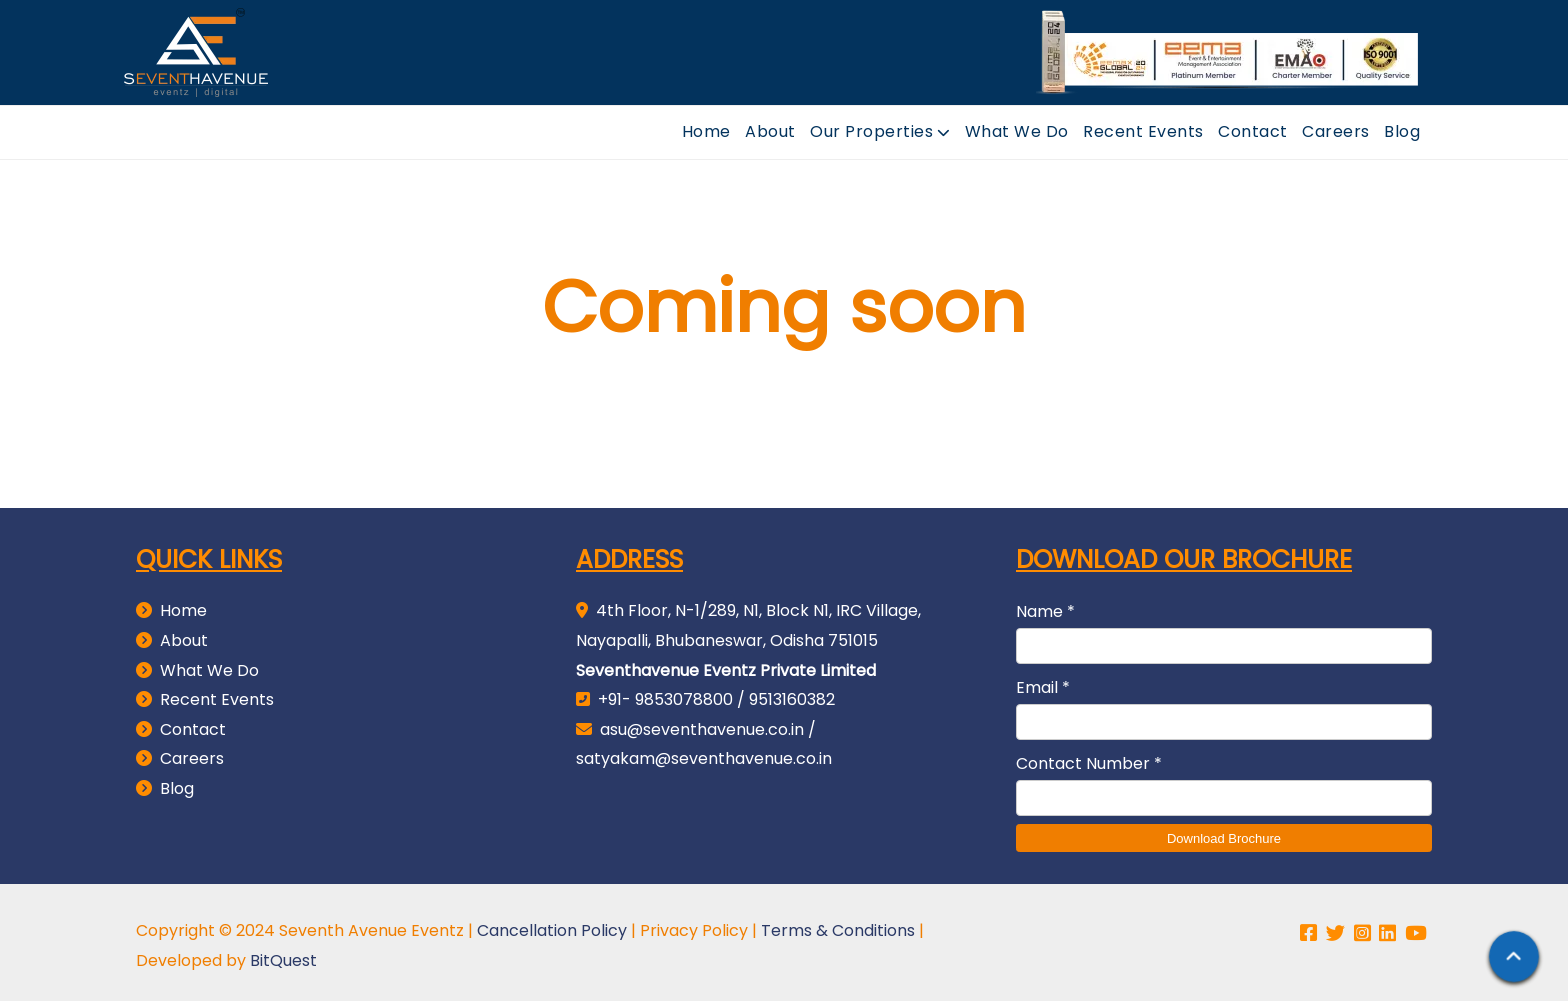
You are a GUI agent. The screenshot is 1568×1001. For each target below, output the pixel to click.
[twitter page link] (1338, 926)
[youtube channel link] (1418, 926)
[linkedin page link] (1390, 926)
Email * (1043, 674)
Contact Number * (1089, 750)
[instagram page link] (1365, 926)
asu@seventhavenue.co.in (702, 716)
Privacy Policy (694, 923)
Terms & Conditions (838, 923)
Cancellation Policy (552, 923)
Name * (1045, 598)
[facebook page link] (1311, 926)
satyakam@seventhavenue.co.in (704, 745)
